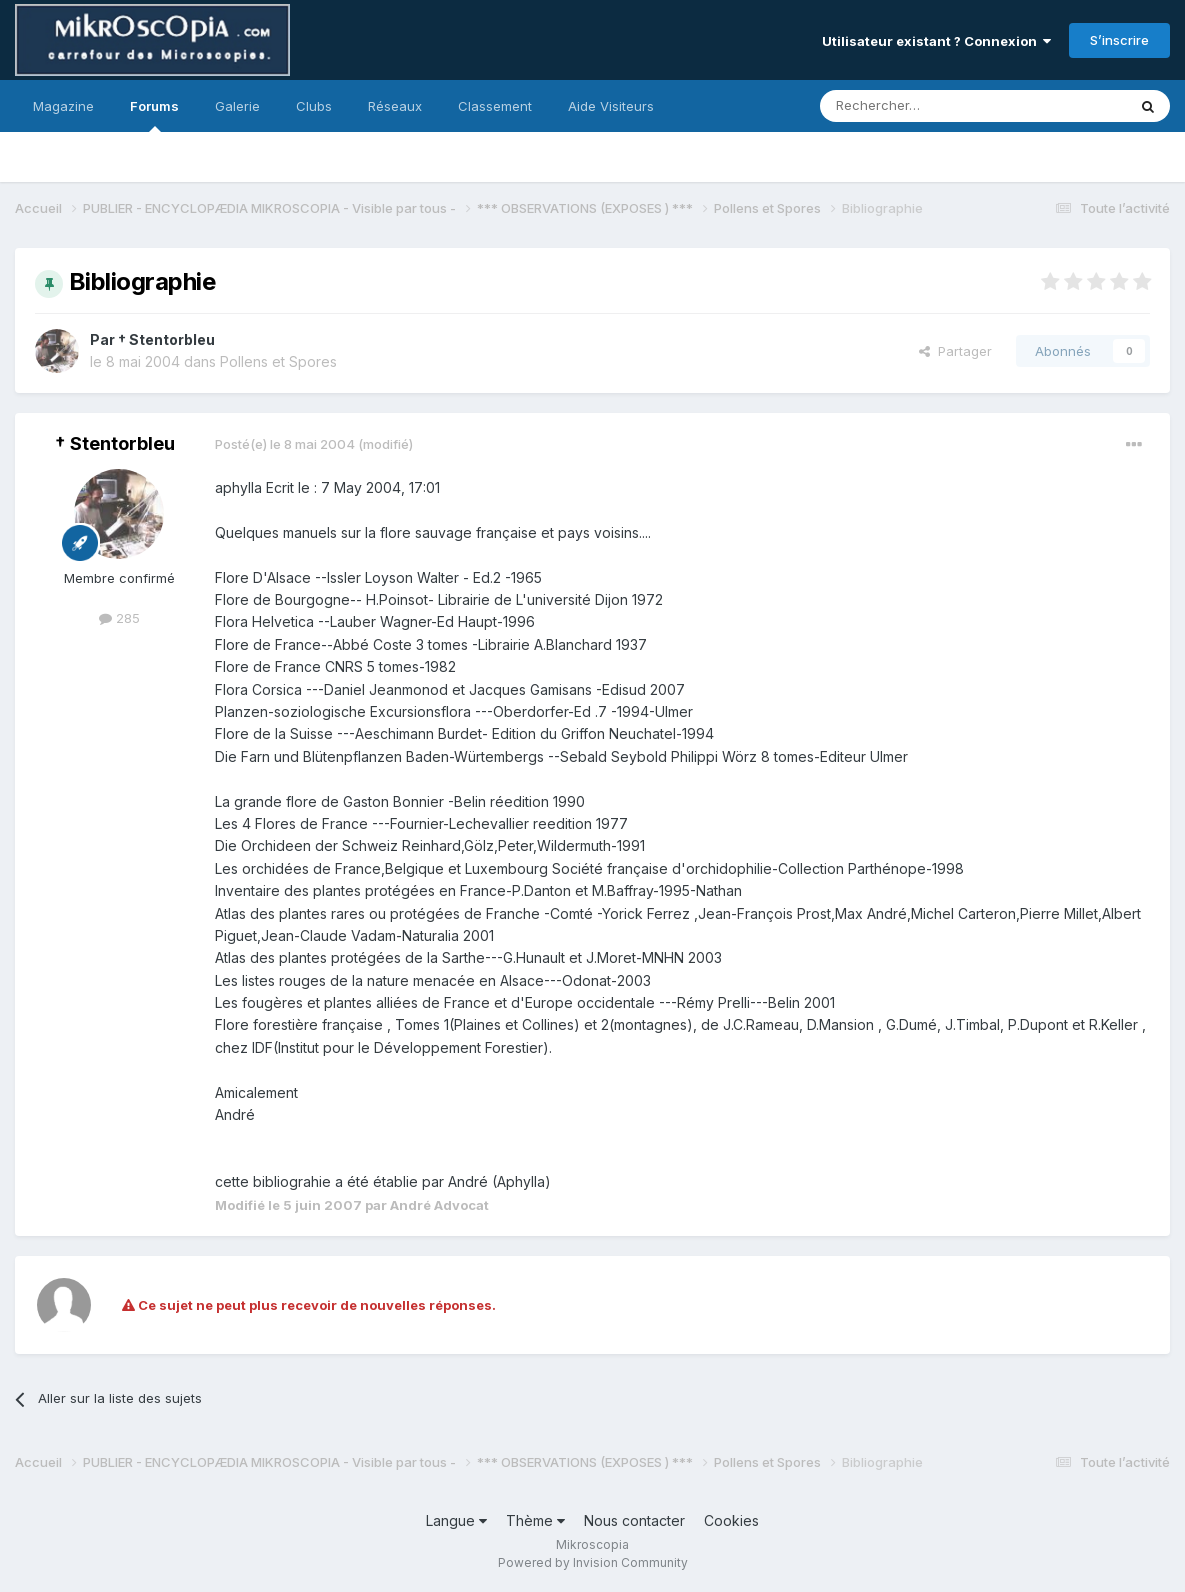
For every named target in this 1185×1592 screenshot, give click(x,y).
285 (119, 618)
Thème (535, 1520)
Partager (955, 351)
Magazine (63, 106)
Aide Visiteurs (611, 106)
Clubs (314, 106)
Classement (495, 106)
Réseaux (395, 106)
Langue (456, 1520)
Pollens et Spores (278, 361)
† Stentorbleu (166, 339)
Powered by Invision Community (593, 1562)
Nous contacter (634, 1520)
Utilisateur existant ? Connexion (936, 41)
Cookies (731, 1520)
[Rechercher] (929, 106)
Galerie (237, 106)
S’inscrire (1119, 40)
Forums (154, 115)
